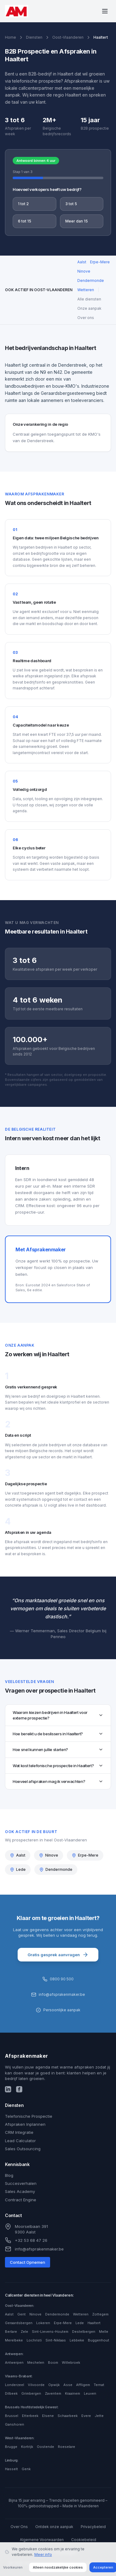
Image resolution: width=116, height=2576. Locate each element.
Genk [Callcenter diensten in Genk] (26, 2469)
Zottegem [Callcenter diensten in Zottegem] (100, 2314)
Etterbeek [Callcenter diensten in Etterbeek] (30, 2416)
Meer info (43, 2554)
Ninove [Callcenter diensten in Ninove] (35, 2314)
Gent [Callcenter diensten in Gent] (21, 2314)
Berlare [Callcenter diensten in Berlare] (11, 2331)
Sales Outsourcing (23, 2148)
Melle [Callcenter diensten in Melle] (103, 2331)
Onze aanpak (89, 308)
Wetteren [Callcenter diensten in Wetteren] (80, 2314)
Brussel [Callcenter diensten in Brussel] (11, 2416)
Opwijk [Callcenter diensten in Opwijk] (54, 2385)
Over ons (85, 317)
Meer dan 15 (76, 221)
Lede (18, 1869)
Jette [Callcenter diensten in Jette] (99, 2416)
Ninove (83, 271)
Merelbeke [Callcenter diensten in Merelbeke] (14, 2340)
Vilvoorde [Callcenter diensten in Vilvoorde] (36, 2385)
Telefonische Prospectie (28, 2116)
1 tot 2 (23, 203)
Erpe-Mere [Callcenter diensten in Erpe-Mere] (63, 2323)
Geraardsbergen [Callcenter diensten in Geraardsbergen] (18, 2323)
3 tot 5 (71, 203)
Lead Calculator (20, 2140)
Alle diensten (89, 299)
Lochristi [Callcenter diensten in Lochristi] (34, 2340)
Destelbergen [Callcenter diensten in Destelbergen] (83, 2331)
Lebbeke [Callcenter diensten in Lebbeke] (77, 2340)
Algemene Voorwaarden (42, 2539)
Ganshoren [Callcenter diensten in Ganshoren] (14, 2424)
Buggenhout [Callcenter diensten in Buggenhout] (98, 2340)
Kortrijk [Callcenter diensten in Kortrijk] (27, 2446)
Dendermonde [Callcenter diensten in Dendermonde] (57, 2314)
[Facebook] (19, 2089)
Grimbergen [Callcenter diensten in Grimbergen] (31, 2393)
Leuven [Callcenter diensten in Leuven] (90, 2393)
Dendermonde (90, 280)
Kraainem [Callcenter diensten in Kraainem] (72, 2393)
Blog (9, 2175)
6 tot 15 (24, 221)
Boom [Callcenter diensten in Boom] (53, 2362)
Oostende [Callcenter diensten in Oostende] (45, 2446)
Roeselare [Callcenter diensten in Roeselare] (66, 2446)
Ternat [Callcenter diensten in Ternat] (99, 2385)
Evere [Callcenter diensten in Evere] (86, 2416)
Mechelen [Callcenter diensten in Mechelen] (35, 2362)
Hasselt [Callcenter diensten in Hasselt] (11, 2469)
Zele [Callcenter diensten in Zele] (24, 2331)
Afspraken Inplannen (25, 2124)
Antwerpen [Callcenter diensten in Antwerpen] (14, 2362)
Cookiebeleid (83, 2539)
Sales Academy (20, 2191)
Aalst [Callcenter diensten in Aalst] (9, 2314)
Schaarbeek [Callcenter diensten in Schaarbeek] (68, 2416)
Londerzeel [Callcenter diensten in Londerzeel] (14, 2385)
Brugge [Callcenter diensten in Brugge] (11, 2446)
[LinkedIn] (8, 2089)
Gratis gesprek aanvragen (58, 1955)
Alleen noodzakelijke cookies (58, 2567)
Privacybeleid (93, 2526)
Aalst (81, 262)
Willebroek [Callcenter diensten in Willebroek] (71, 2362)
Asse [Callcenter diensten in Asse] (67, 2385)
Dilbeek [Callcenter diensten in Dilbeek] (11, 2393)
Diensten (34, 37)
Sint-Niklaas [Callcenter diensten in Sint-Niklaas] (55, 2340)
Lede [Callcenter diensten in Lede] (79, 2323)
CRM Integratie (19, 2132)
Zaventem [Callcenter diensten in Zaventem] (53, 2393)
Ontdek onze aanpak (54, 2526)
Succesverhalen (21, 2183)
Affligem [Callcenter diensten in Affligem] (83, 2385)
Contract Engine (20, 2199)
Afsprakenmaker (26, 2056)
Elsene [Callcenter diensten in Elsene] (48, 2416)
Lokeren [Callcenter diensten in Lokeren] (43, 2323)
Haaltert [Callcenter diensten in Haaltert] (94, 2323)
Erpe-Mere (100, 262)
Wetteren (85, 289)
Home (10, 37)
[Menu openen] (105, 11)
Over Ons (19, 2526)
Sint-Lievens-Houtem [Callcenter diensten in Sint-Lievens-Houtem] (50, 2331)
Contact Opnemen (27, 2262)
